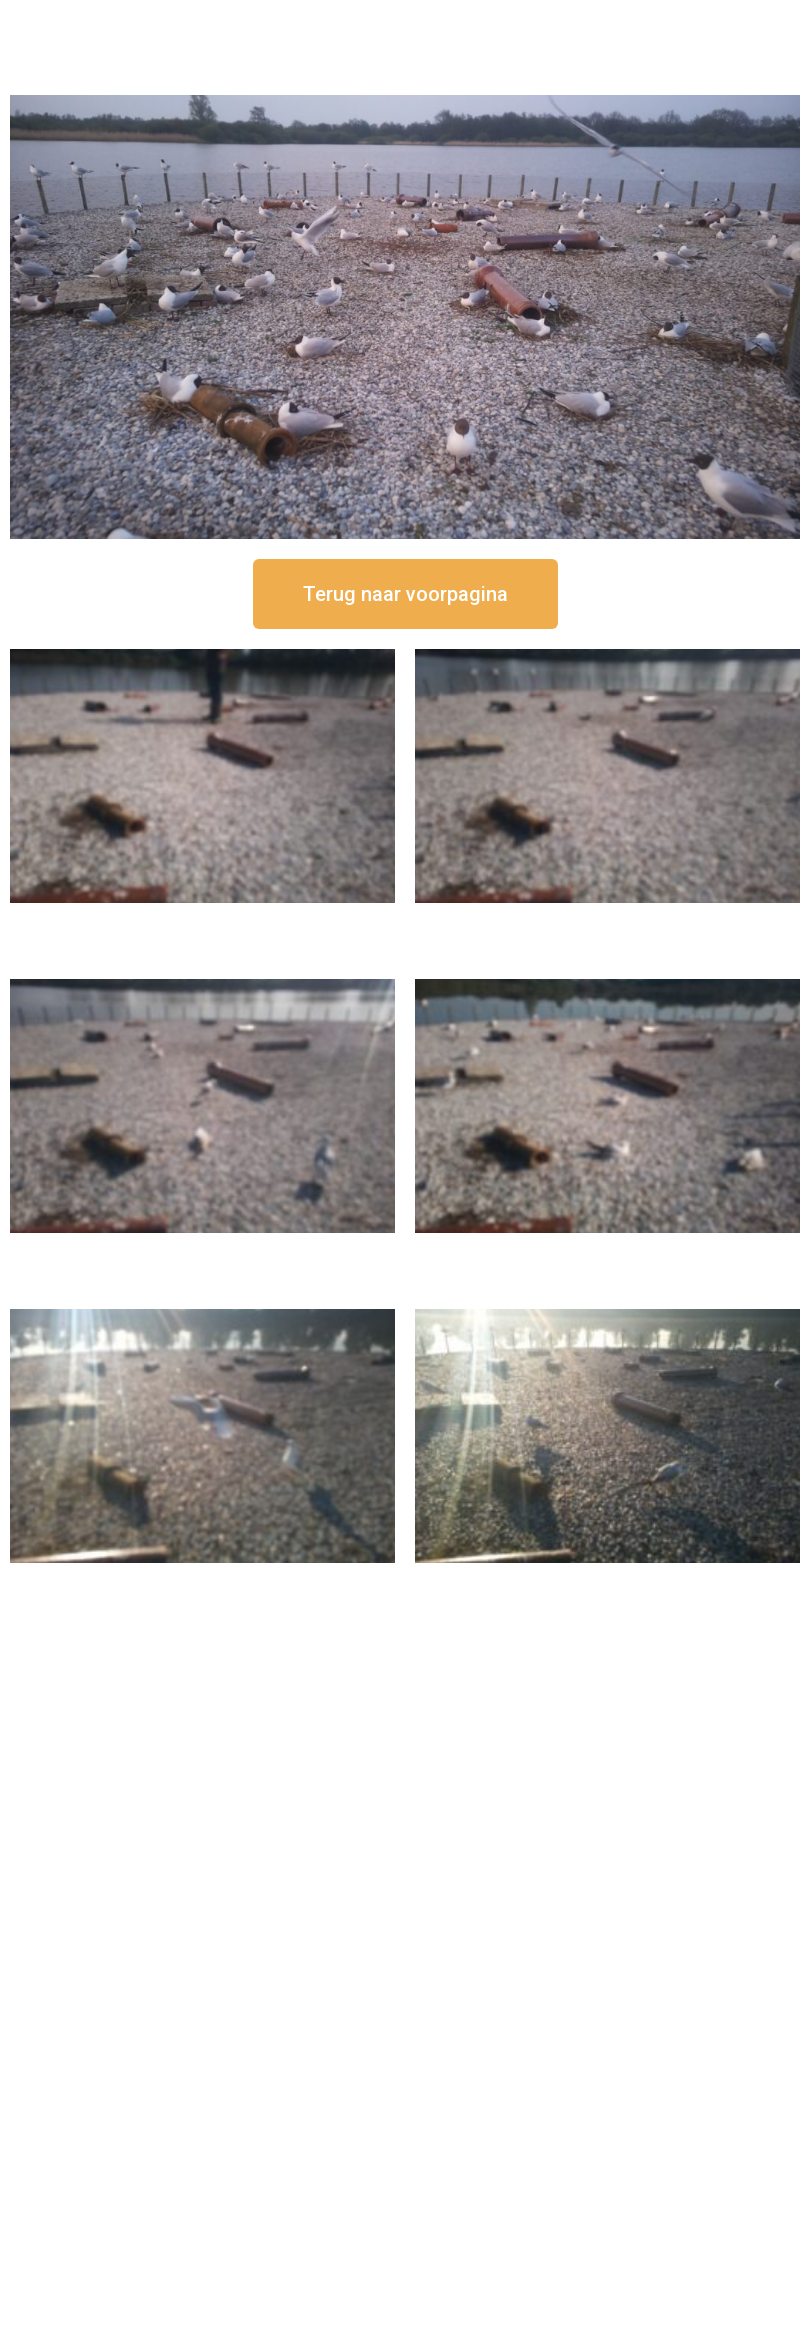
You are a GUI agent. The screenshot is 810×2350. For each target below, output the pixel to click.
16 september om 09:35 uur (203, 1579)
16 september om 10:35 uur (608, 1249)
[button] (405, 594)
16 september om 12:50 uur (203, 919)
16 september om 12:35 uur (608, 919)
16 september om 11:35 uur (203, 1249)
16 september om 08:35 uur (608, 1579)
